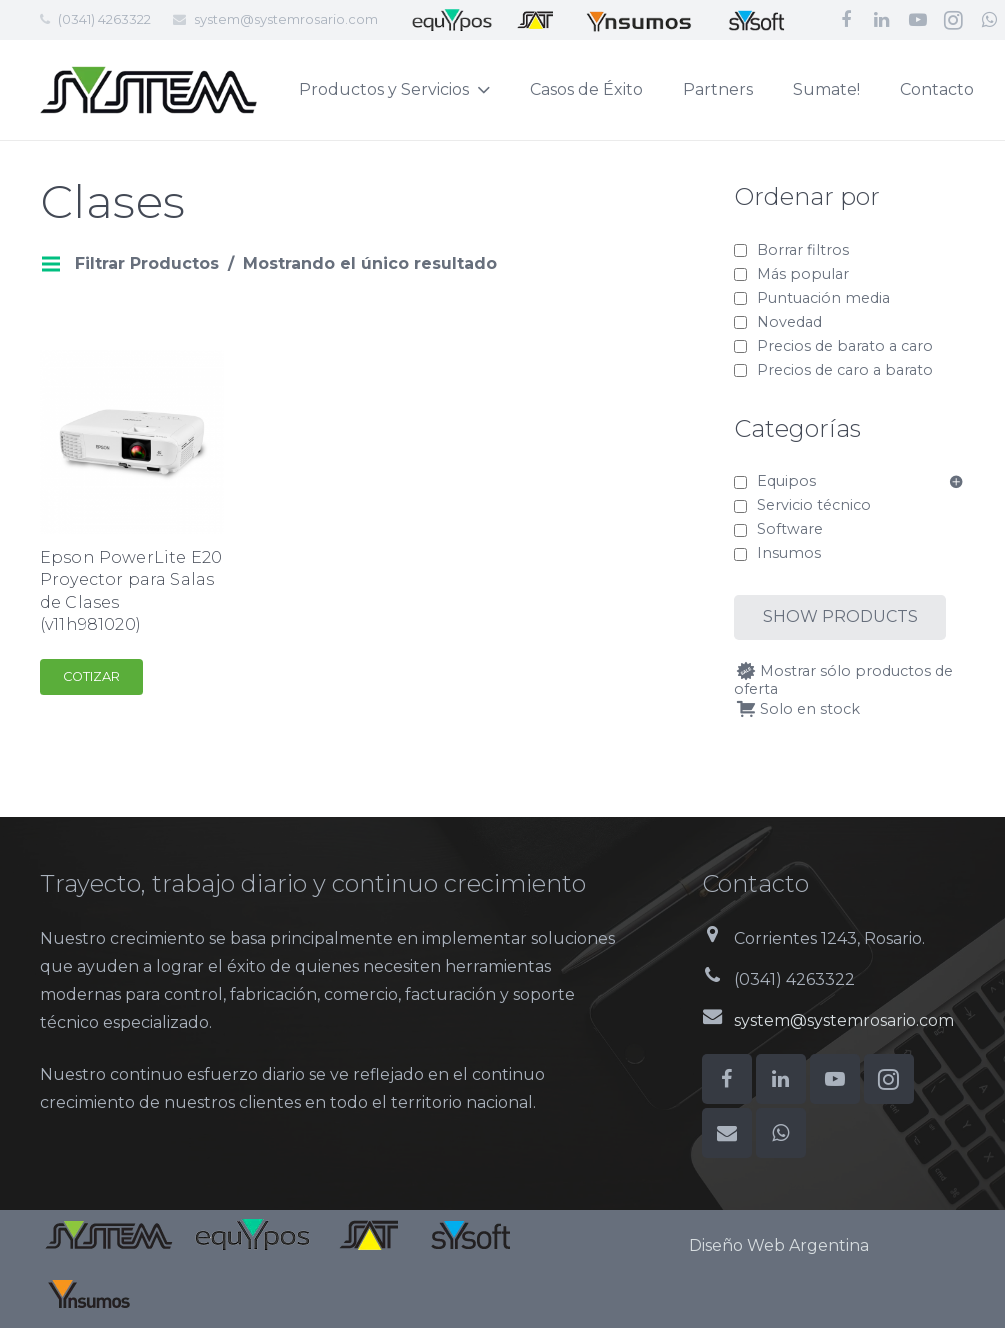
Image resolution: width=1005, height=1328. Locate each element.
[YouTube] (918, 20)
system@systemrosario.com (286, 19)
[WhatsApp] (781, 1133)
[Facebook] (846, 20)
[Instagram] (954, 20)
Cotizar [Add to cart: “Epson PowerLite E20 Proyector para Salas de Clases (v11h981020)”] (91, 676)
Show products (840, 616)
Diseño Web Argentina (779, 1245)
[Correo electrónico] (727, 1133)
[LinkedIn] (882, 20)
